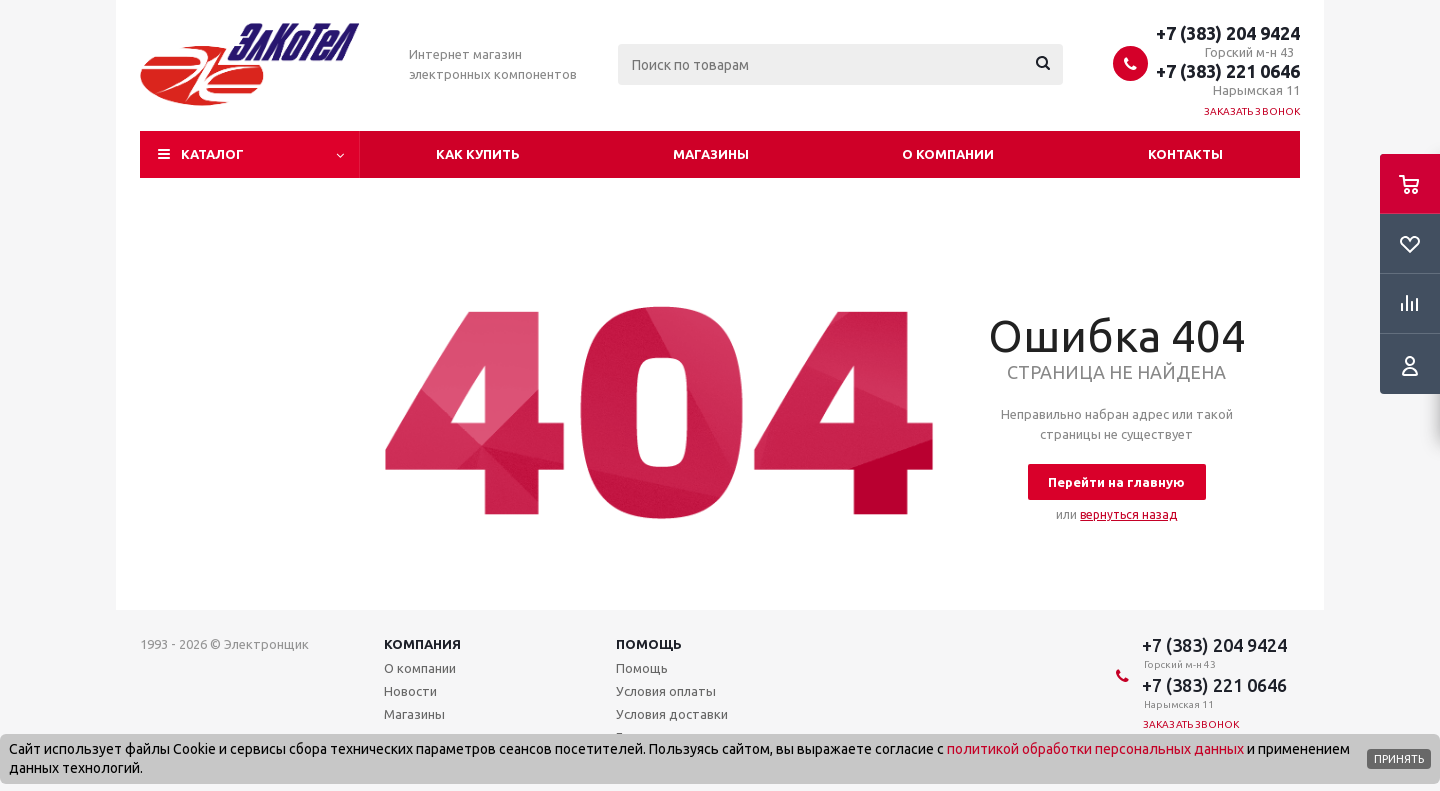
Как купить (478, 154)
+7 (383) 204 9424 (1228, 33)
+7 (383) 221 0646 (1228, 71)
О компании (948, 154)
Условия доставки (672, 714)
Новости (410, 691)
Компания (422, 644)
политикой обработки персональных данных (1095, 749)
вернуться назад (1128, 514)
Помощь (649, 644)
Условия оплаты (666, 691)
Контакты (1185, 154)
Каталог (212, 154)
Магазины (711, 154)
